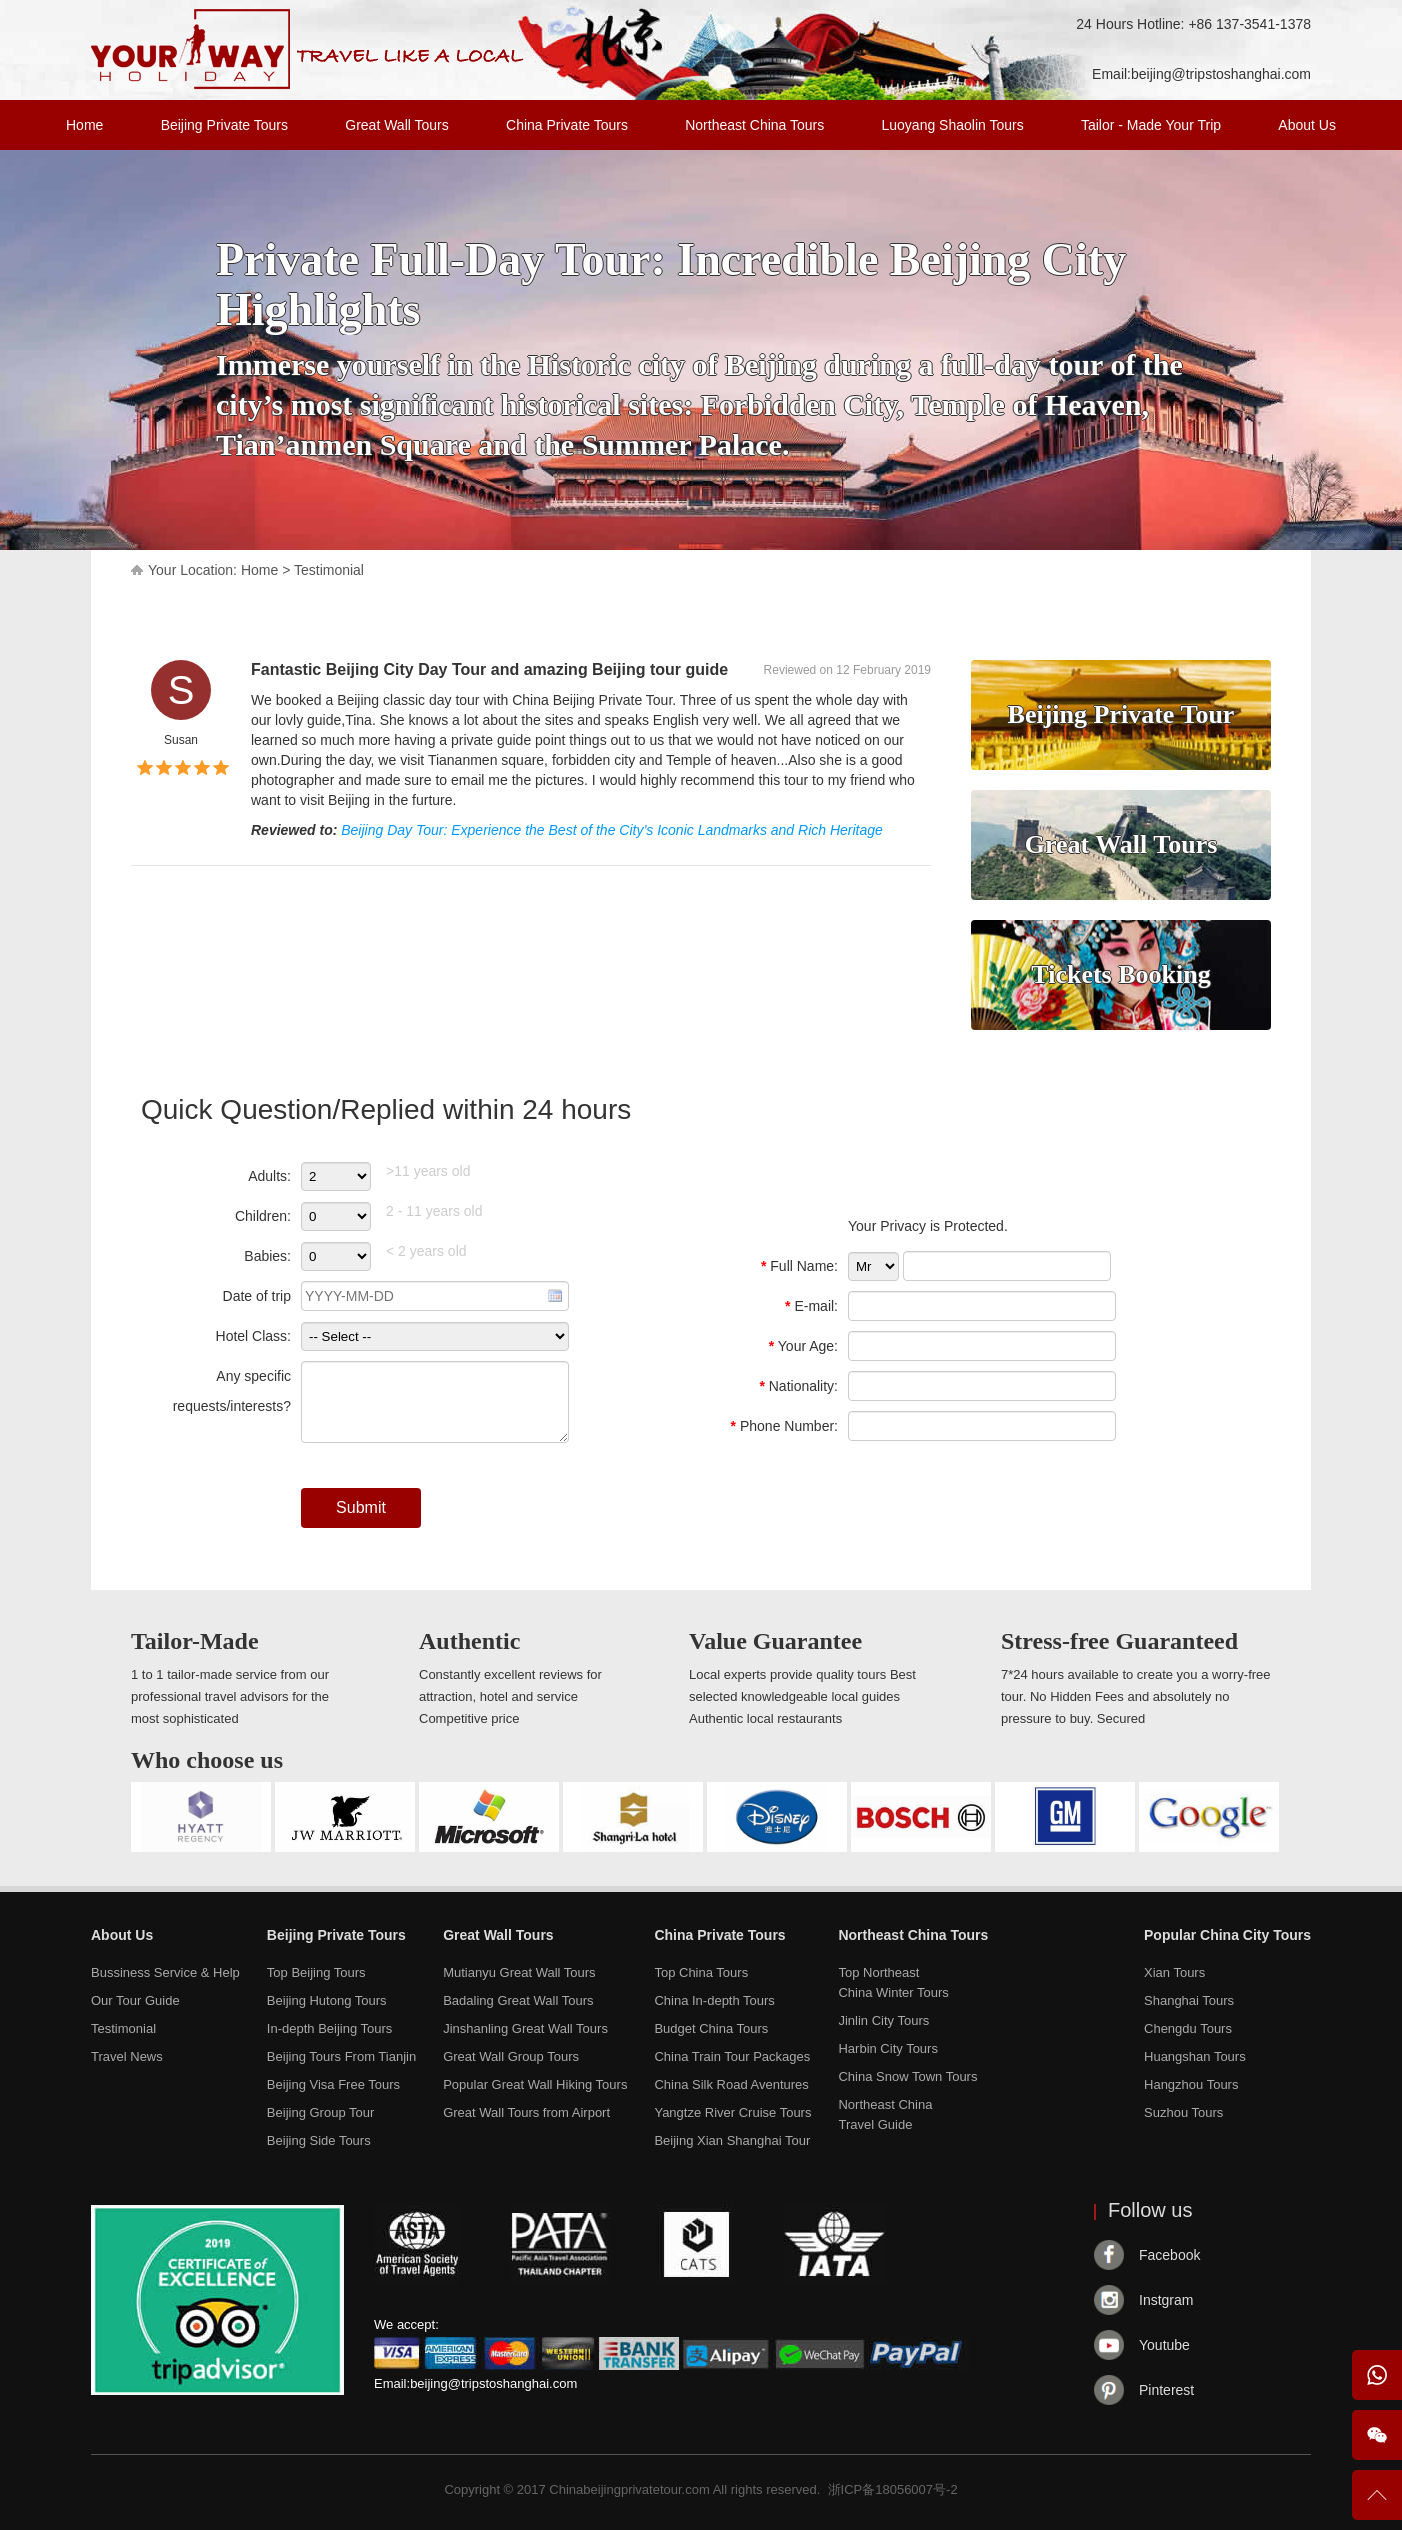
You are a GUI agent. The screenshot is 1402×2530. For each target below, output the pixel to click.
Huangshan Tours (1195, 2056)
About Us (1307, 125)
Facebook (1169, 2255)
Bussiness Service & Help (165, 1972)
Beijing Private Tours (224, 125)
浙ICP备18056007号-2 (893, 2489)
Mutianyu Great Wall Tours (519, 1972)
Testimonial (329, 570)
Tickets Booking (1120, 974)
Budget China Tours (711, 2028)
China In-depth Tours (714, 2000)
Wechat (1377, 2435)
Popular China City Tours (1227, 1935)
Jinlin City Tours (883, 2020)
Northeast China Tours (754, 125)
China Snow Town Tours (907, 2076)
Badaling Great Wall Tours (518, 2000)
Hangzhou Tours (1191, 2084)
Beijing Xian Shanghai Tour (732, 2140)
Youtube (1164, 2345)
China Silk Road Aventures (731, 2084)
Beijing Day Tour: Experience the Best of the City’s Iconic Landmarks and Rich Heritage (612, 830)
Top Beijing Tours (316, 1972)
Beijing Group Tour (320, 2112)
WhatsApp (1377, 2375)
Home (84, 125)
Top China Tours (701, 1972)
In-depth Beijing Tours (330, 2028)
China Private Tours (567, 125)
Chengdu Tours (1188, 2028)
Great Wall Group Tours (511, 2056)
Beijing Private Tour (1121, 714)
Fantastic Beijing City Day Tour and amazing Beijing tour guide (489, 669)
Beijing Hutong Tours (327, 2000)
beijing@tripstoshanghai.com (1221, 74)
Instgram (1166, 2300)
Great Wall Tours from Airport (526, 2112)
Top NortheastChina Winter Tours (893, 1982)
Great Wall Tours (396, 125)
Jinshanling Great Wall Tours (525, 2028)
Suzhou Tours (1183, 2112)
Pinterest (1166, 2390)
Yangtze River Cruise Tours (732, 2112)
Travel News (127, 2056)
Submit (361, 1507)
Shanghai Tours (1189, 2000)
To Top (1377, 2503)
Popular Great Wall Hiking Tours (535, 2084)
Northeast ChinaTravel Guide (885, 2114)
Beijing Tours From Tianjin (341, 2056)
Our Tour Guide (135, 2000)
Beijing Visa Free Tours (333, 2084)
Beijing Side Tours (319, 2140)
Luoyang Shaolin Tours (953, 125)
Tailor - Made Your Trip (1151, 125)
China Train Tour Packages (732, 2056)
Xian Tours (1174, 1972)
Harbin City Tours (887, 2048)
